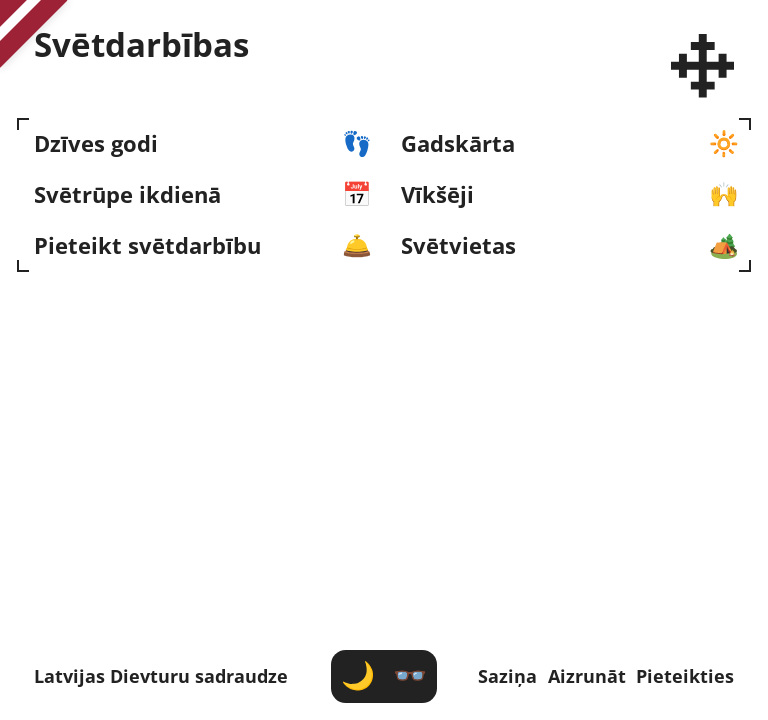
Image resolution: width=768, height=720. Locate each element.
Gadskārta (458, 144)
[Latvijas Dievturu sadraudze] (703, 66)
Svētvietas (458, 246)
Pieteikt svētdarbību (147, 246)
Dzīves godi (96, 144)
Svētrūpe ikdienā (127, 195)
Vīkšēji (437, 195)
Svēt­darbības (141, 45)
